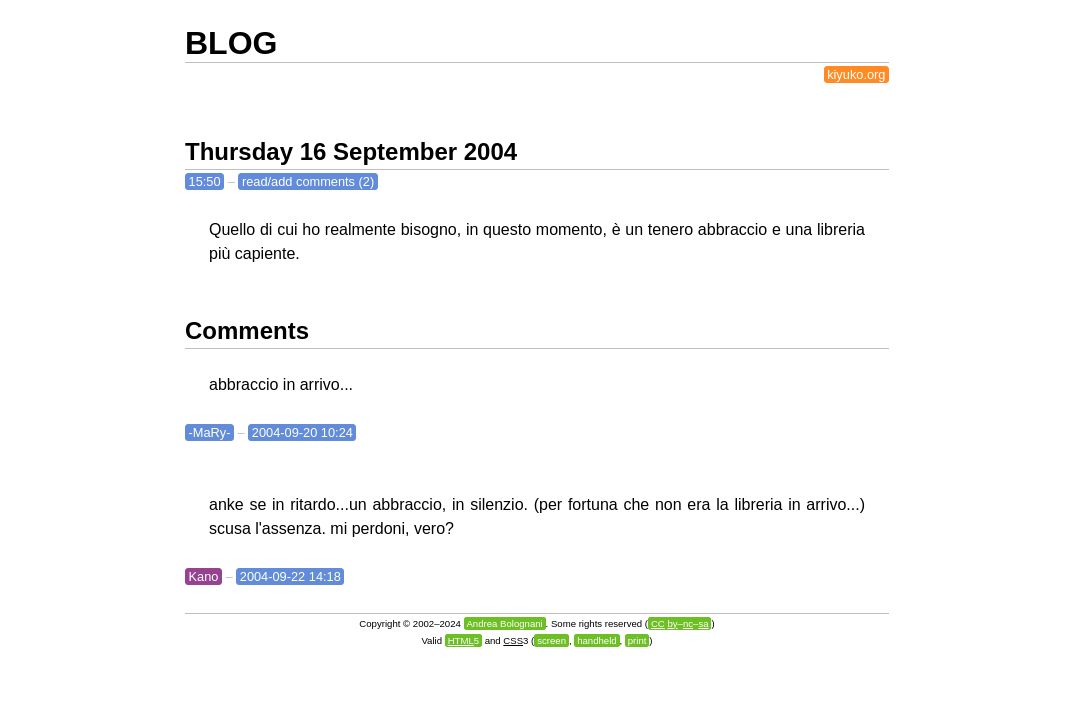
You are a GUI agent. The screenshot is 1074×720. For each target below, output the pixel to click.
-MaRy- (210, 432)
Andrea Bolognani (504, 623)
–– (680, 623)
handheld (596, 640)
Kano (204, 576)
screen (551, 640)
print (637, 640)
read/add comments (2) (308, 181)
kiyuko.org (856, 74)
